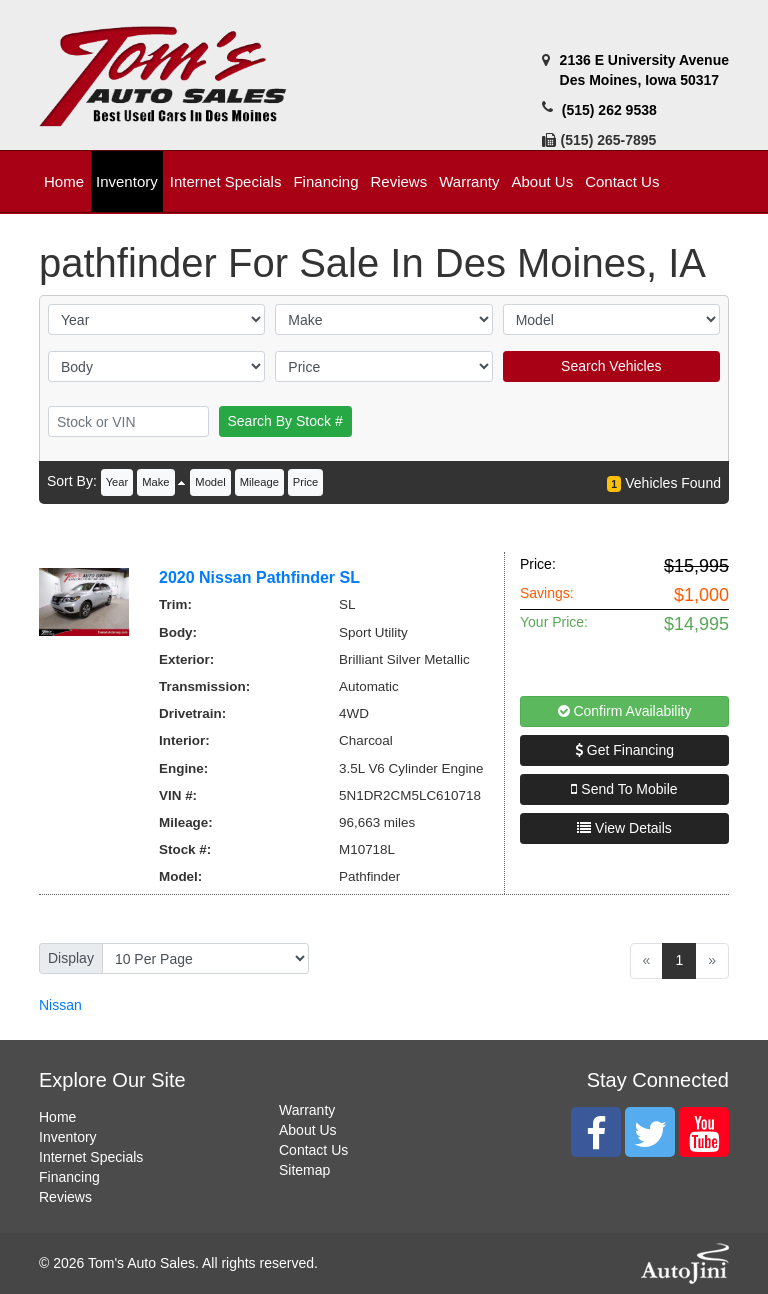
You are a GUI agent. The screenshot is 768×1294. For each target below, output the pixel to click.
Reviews (65, 1197)
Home (57, 1117)
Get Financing (624, 750)
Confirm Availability (625, 711)
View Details (624, 828)
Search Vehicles (611, 366)
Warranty (307, 1110)
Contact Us (313, 1150)
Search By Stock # (285, 421)
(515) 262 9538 (609, 110)
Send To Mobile (624, 789)
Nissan (60, 1005)
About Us (308, 1130)
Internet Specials (91, 1157)
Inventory (68, 1137)
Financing (69, 1177)
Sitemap (304, 1170)
